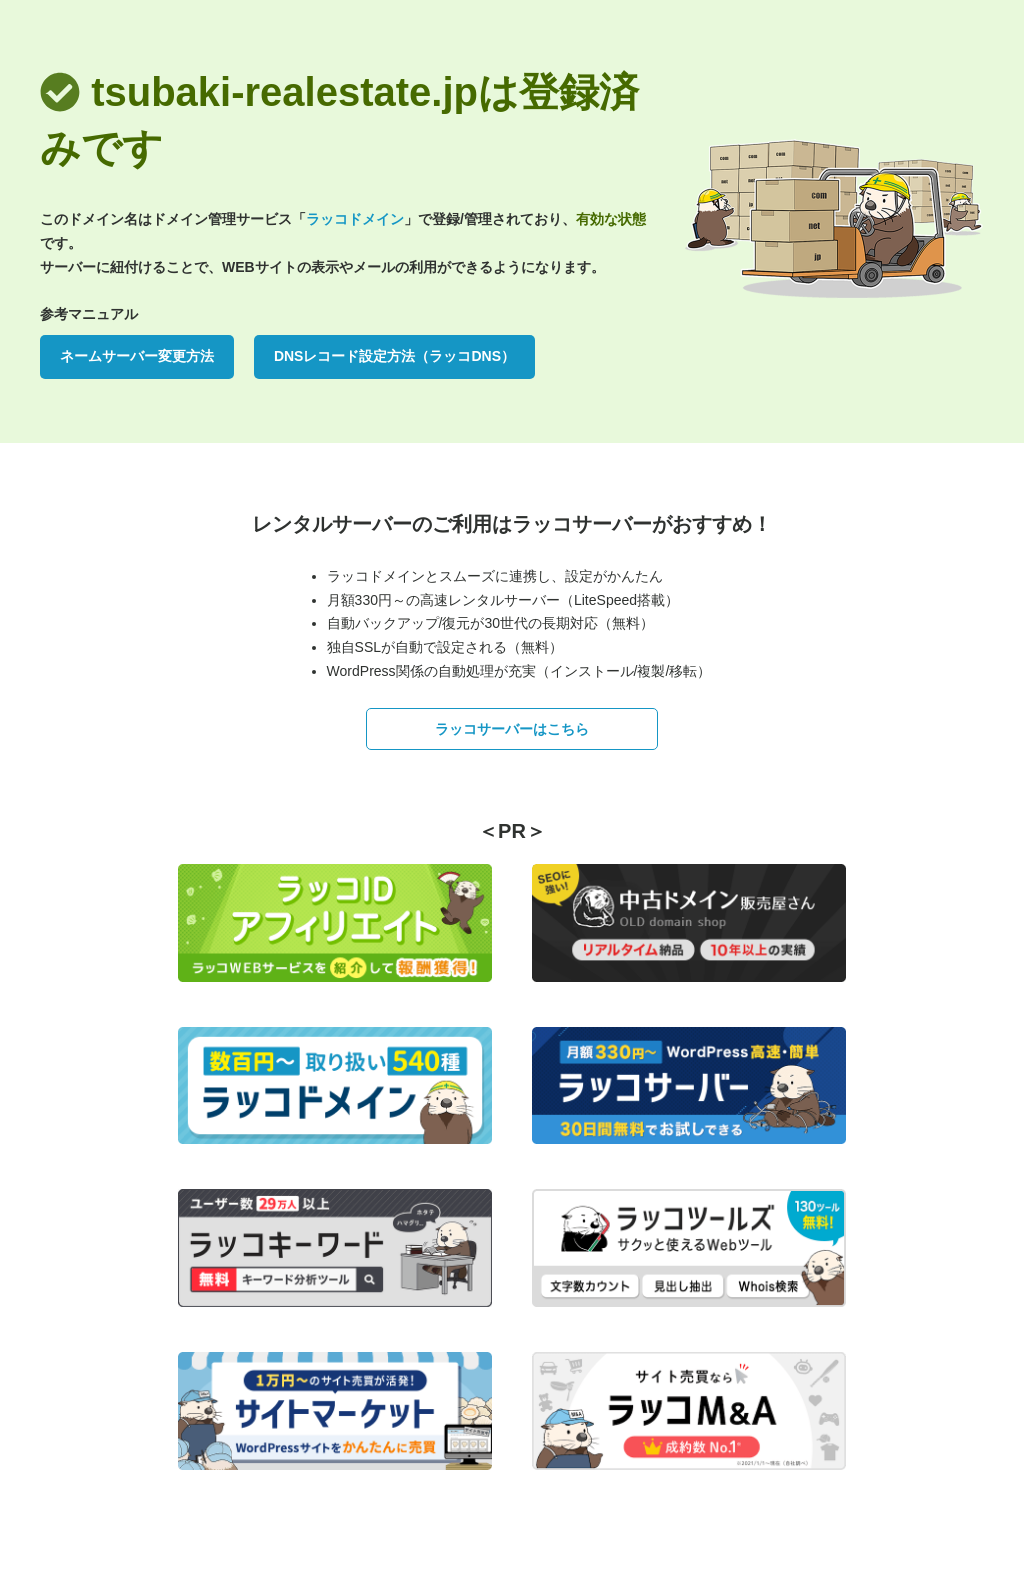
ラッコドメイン (355, 219)
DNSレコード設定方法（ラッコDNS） (394, 356)
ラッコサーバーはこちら (512, 729)
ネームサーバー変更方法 (137, 356)
